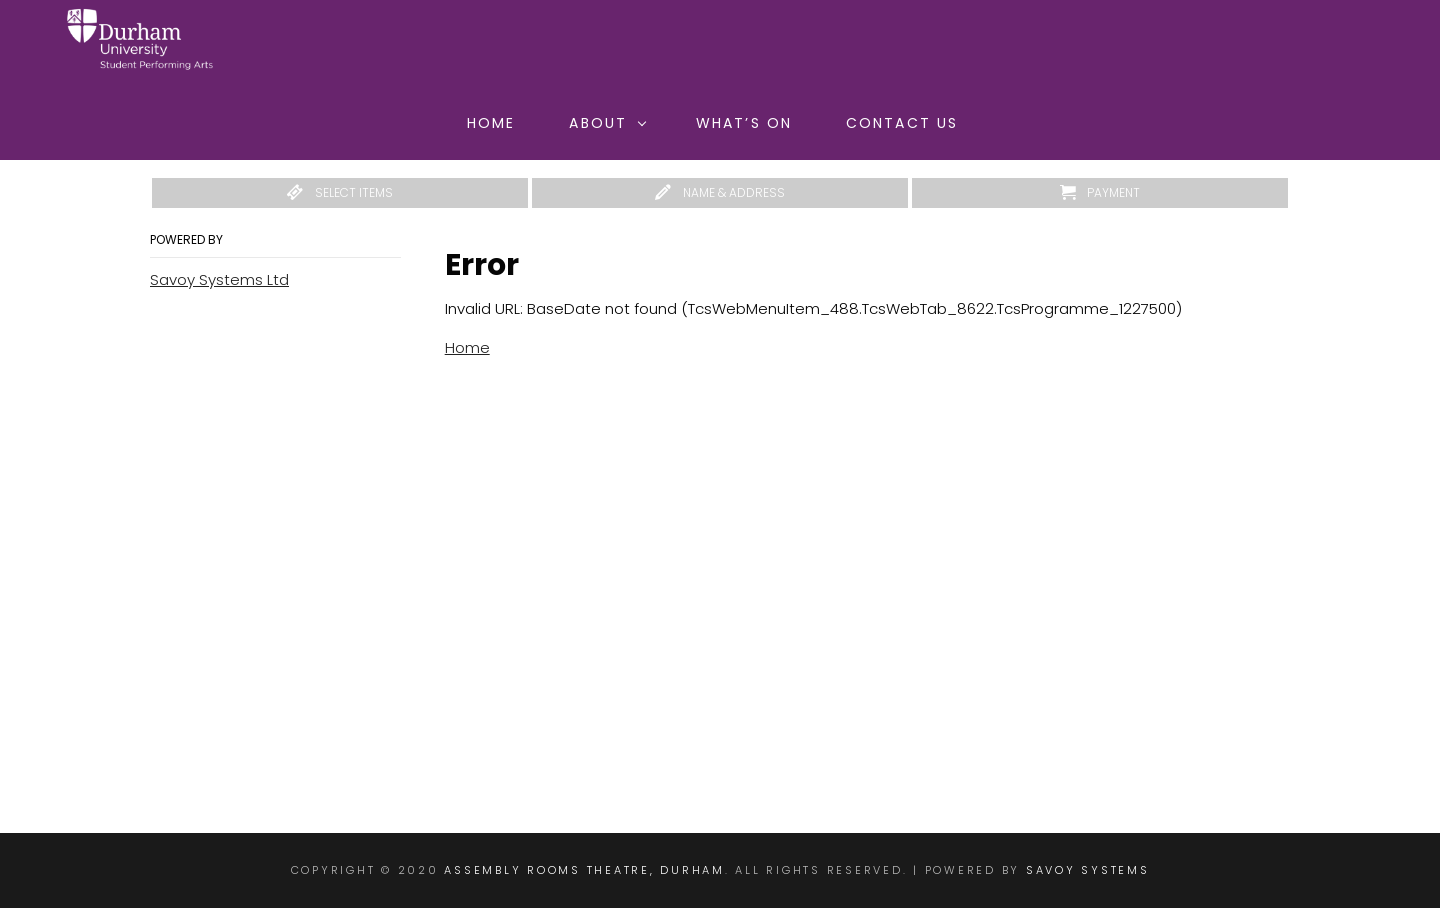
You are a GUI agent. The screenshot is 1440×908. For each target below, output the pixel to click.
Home (491, 123)
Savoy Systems (1088, 870)
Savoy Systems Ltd (219, 279)
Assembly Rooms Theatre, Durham (584, 870)
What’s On (744, 123)
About (607, 123)
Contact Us (902, 123)
